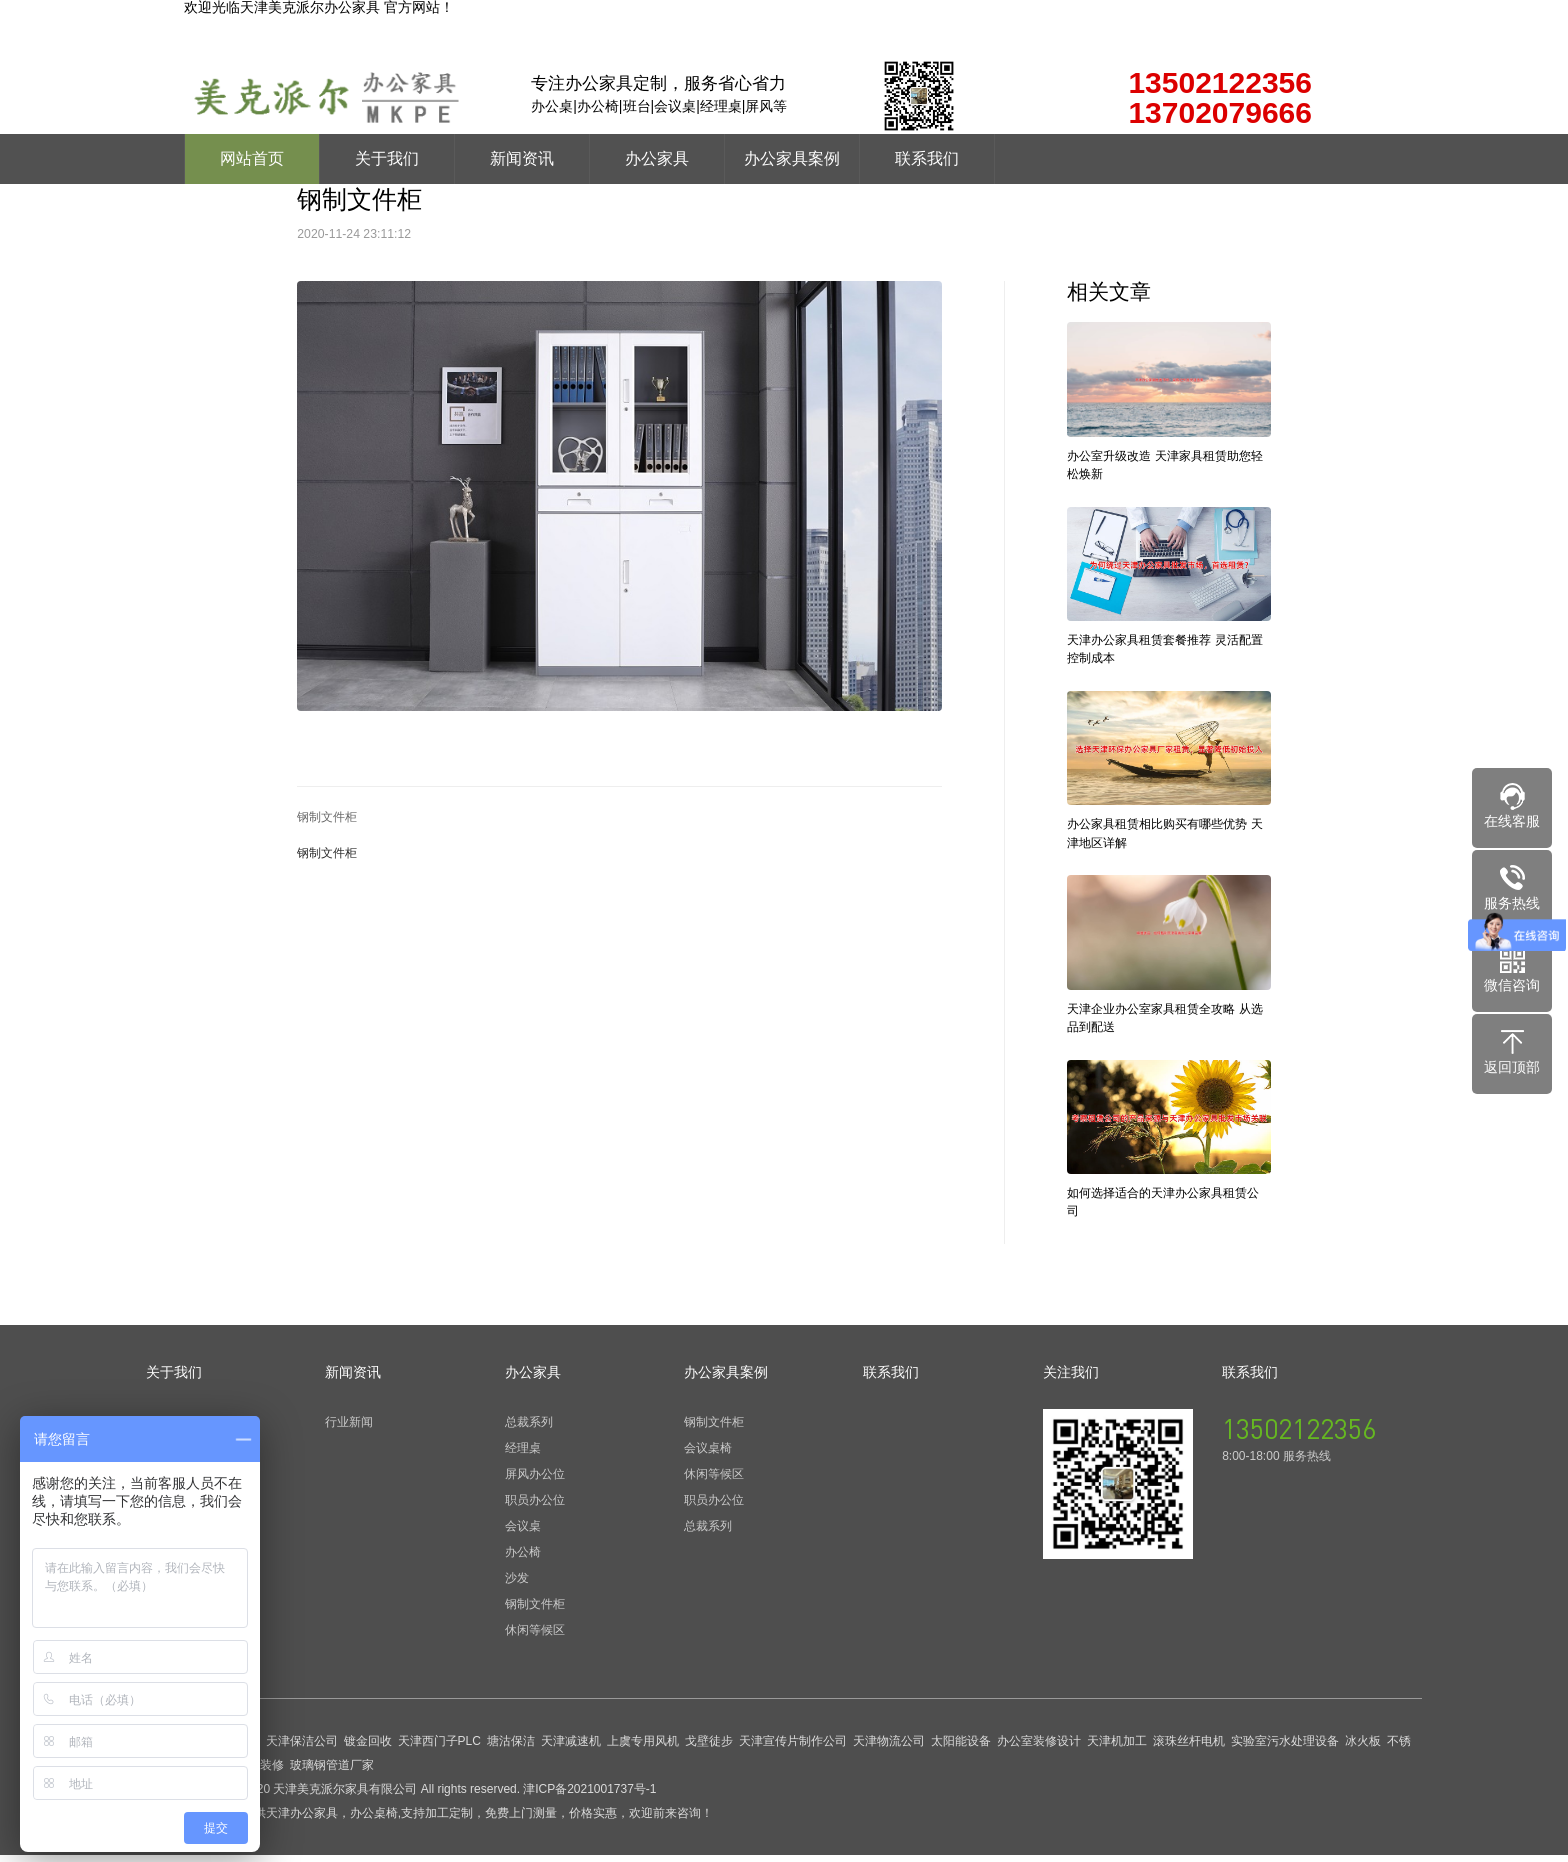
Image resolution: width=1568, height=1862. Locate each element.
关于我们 (387, 158)
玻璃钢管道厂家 (332, 1772)
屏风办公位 (535, 1481)
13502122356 (1299, 1435)
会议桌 (523, 1533)
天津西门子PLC (439, 1748)
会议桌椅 (708, 1455)
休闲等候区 (535, 1637)
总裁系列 (529, 1429)
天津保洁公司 (302, 1748)
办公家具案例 (792, 158)
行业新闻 (349, 1429)
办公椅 (523, 1559)
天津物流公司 (889, 1748)
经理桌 (523, 1455)
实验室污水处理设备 (1285, 1748)
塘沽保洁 (511, 1748)
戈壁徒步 (709, 1748)
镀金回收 (368, 1748)
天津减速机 (571, 1748)
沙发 (517, 1585)
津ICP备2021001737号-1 (589, 1796)
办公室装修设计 (1039, 1748)
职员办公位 (535, 1507)
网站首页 (252, 158)
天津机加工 (1117, 1748)
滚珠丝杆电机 (1189, 1748)
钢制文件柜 (327, 817)
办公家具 (657, 158)
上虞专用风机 (643, 1748)
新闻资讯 (522, 158)
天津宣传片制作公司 (793, 1748)
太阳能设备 (961, 1748)
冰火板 (1363, 1748)
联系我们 (927, 158)
